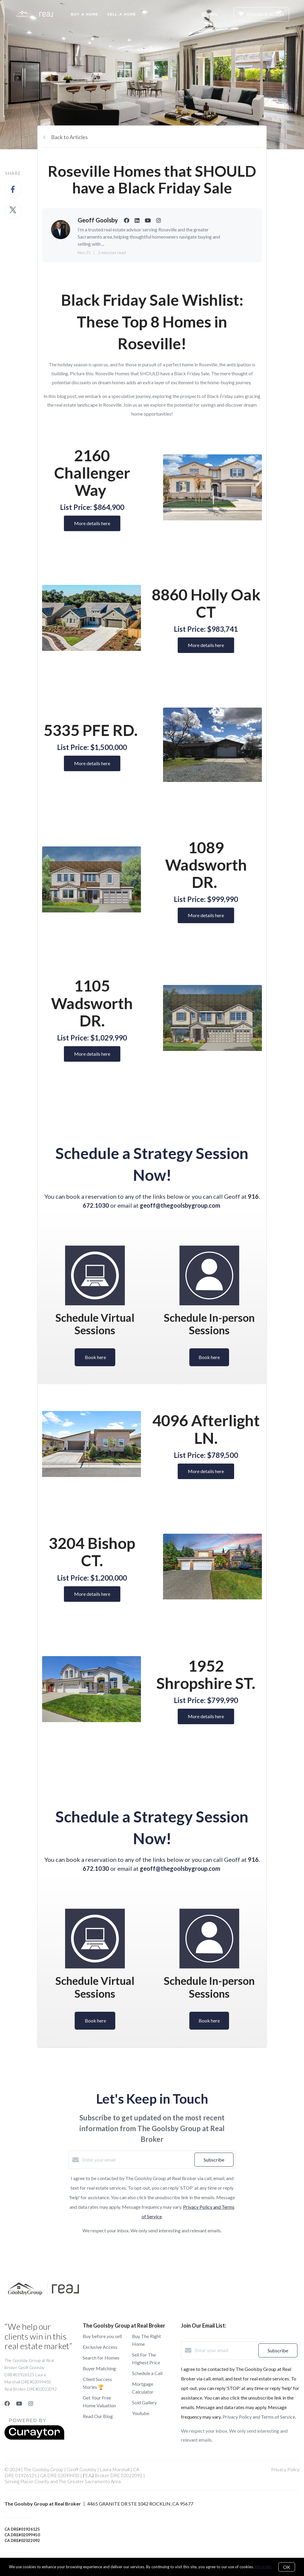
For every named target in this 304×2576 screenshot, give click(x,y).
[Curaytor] (34, 2438)
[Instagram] (30, 2403)
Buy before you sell (102, 2336)
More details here (92, 523)
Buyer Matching (99, 2368)
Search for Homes (101, 2357)
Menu (209, 15)
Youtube (140, 2413)
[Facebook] (7, 2403)
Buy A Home (84, 14)
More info (263, 2566)
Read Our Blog (98, 2416)
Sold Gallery (144, 2402)
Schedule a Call (147, 2373)
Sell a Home (121, 14)
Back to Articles (69, 137)
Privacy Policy (285, 2469)
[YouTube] (19, 2403)
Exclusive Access (100, 2347)
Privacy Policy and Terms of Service (258, 2417)
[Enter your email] (136, 2160)
